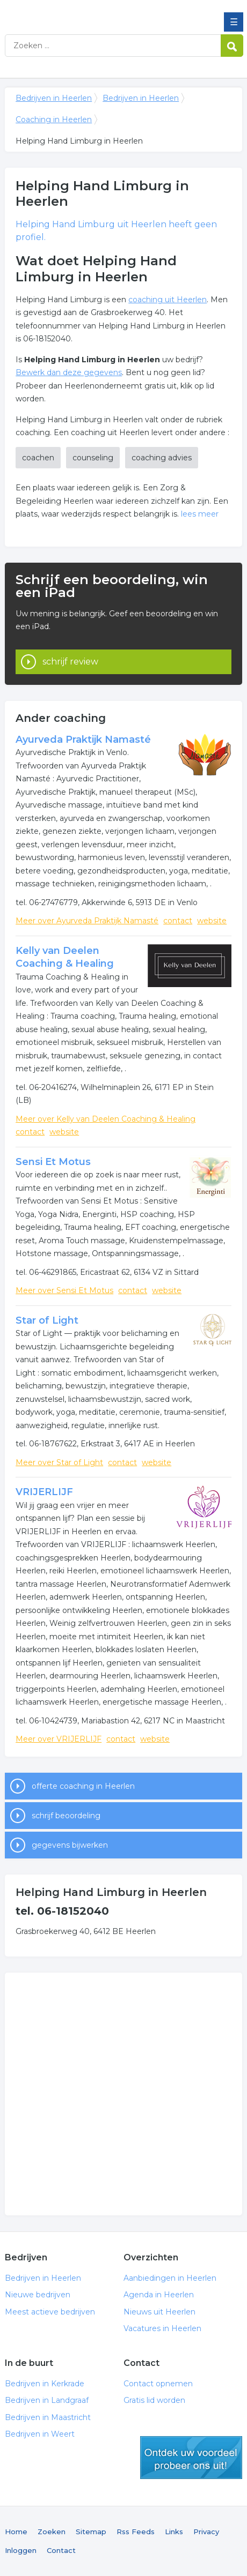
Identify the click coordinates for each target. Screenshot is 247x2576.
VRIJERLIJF (44, 1492)
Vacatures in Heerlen (162, 2328)
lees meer (200, 514)
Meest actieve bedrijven (50, 2312)
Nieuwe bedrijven (37, 2294)
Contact (61, 2550)
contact (177, 920)
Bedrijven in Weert (40, 2434)
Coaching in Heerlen (54, 119)
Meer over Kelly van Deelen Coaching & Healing (105, 1119)
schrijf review (70, 661)
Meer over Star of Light (59, 1462)
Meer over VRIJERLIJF (58, 1739)
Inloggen (21, 2550)
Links (174, 2531)
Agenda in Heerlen (159, 2294)
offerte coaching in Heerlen (83, 1786)
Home (16, 2531)
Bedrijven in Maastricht (48, 2417)
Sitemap (91, 2531)
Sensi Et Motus (53, 1162)
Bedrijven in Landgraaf (47, 2400)
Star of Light (47, 1320)
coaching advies (162, 457)
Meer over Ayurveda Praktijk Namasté (87, 920)
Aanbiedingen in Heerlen (170, 2278)
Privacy (206, 2531)
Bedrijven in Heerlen (83, 12)
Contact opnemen (158, 2383)
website (212, 920)
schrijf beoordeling (66, 1815)
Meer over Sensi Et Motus (64, 1290)
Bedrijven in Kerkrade (44, 2383)
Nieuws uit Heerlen (159, 2312)
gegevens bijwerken (70, 1845)
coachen (38, 457)
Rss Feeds (136, 2531)
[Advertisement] (123, 2094)
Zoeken (52, 2531)
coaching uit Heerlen (167, 299)
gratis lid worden (191, 2457)
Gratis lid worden (154, 2400)
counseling (92, 457)
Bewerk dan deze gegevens (69, 372)
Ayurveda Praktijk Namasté (83, 739)
